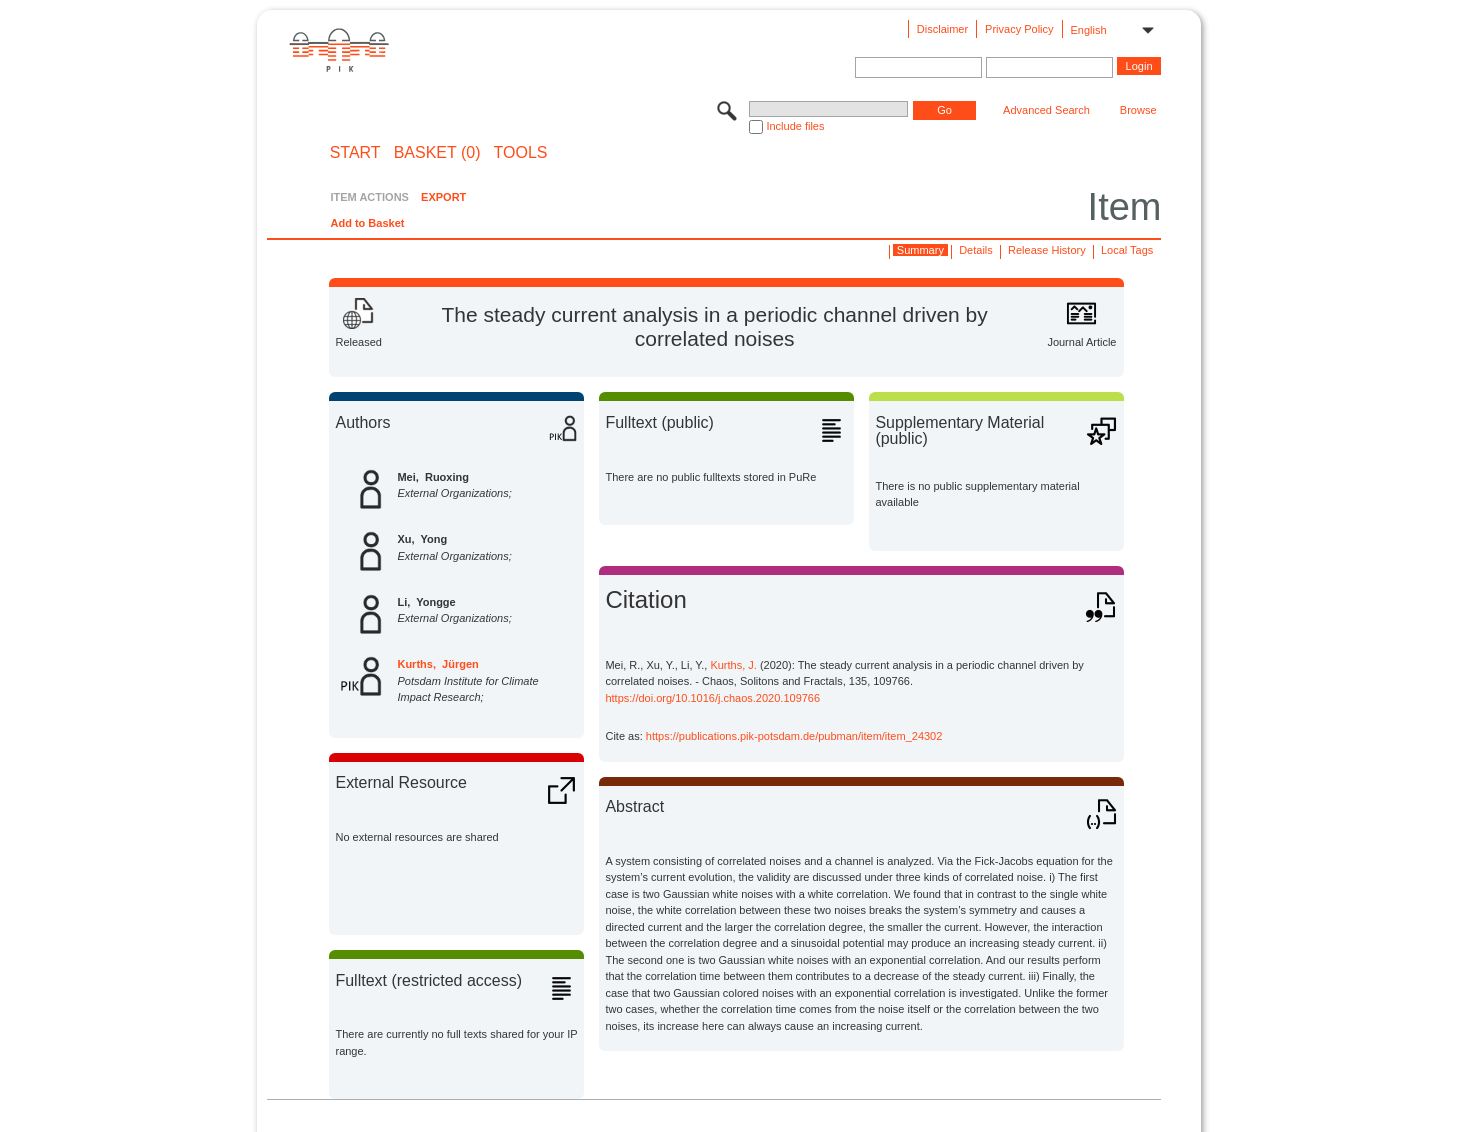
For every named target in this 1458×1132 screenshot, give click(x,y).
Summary (920, 250)
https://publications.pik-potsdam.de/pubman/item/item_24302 (794, 736)
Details (976, 250)
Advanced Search (1046, 110)
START (355, 153)
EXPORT (443, 197)
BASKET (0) (437, 153)
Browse (1138, 110)
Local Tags (1127, 250)
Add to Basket (367, 223)
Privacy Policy (1019, 29)
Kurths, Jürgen (437, 664)
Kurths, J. (733, 665)
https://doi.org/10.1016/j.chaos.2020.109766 (712, 698)
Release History (1047, 250)
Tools (521, 153)
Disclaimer (942, 29)
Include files (795, 126)
